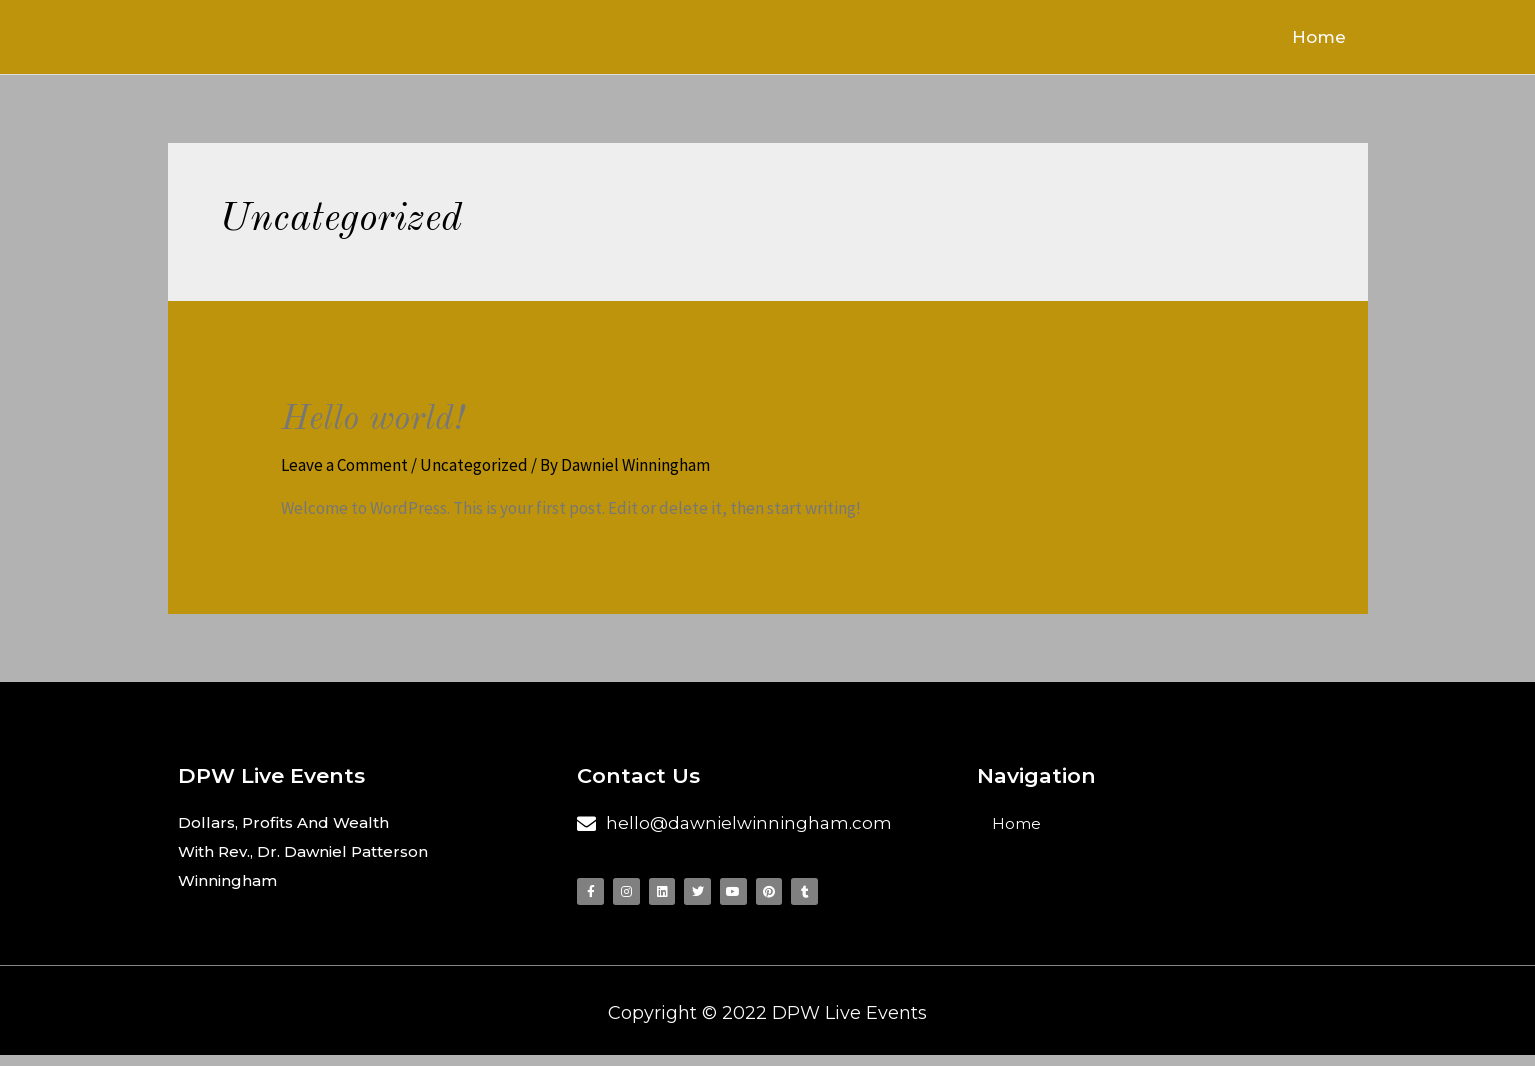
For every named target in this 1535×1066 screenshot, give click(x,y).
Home (1331, 39)
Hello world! (385, 423)
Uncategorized (474, 469)
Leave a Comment (344, 469)
